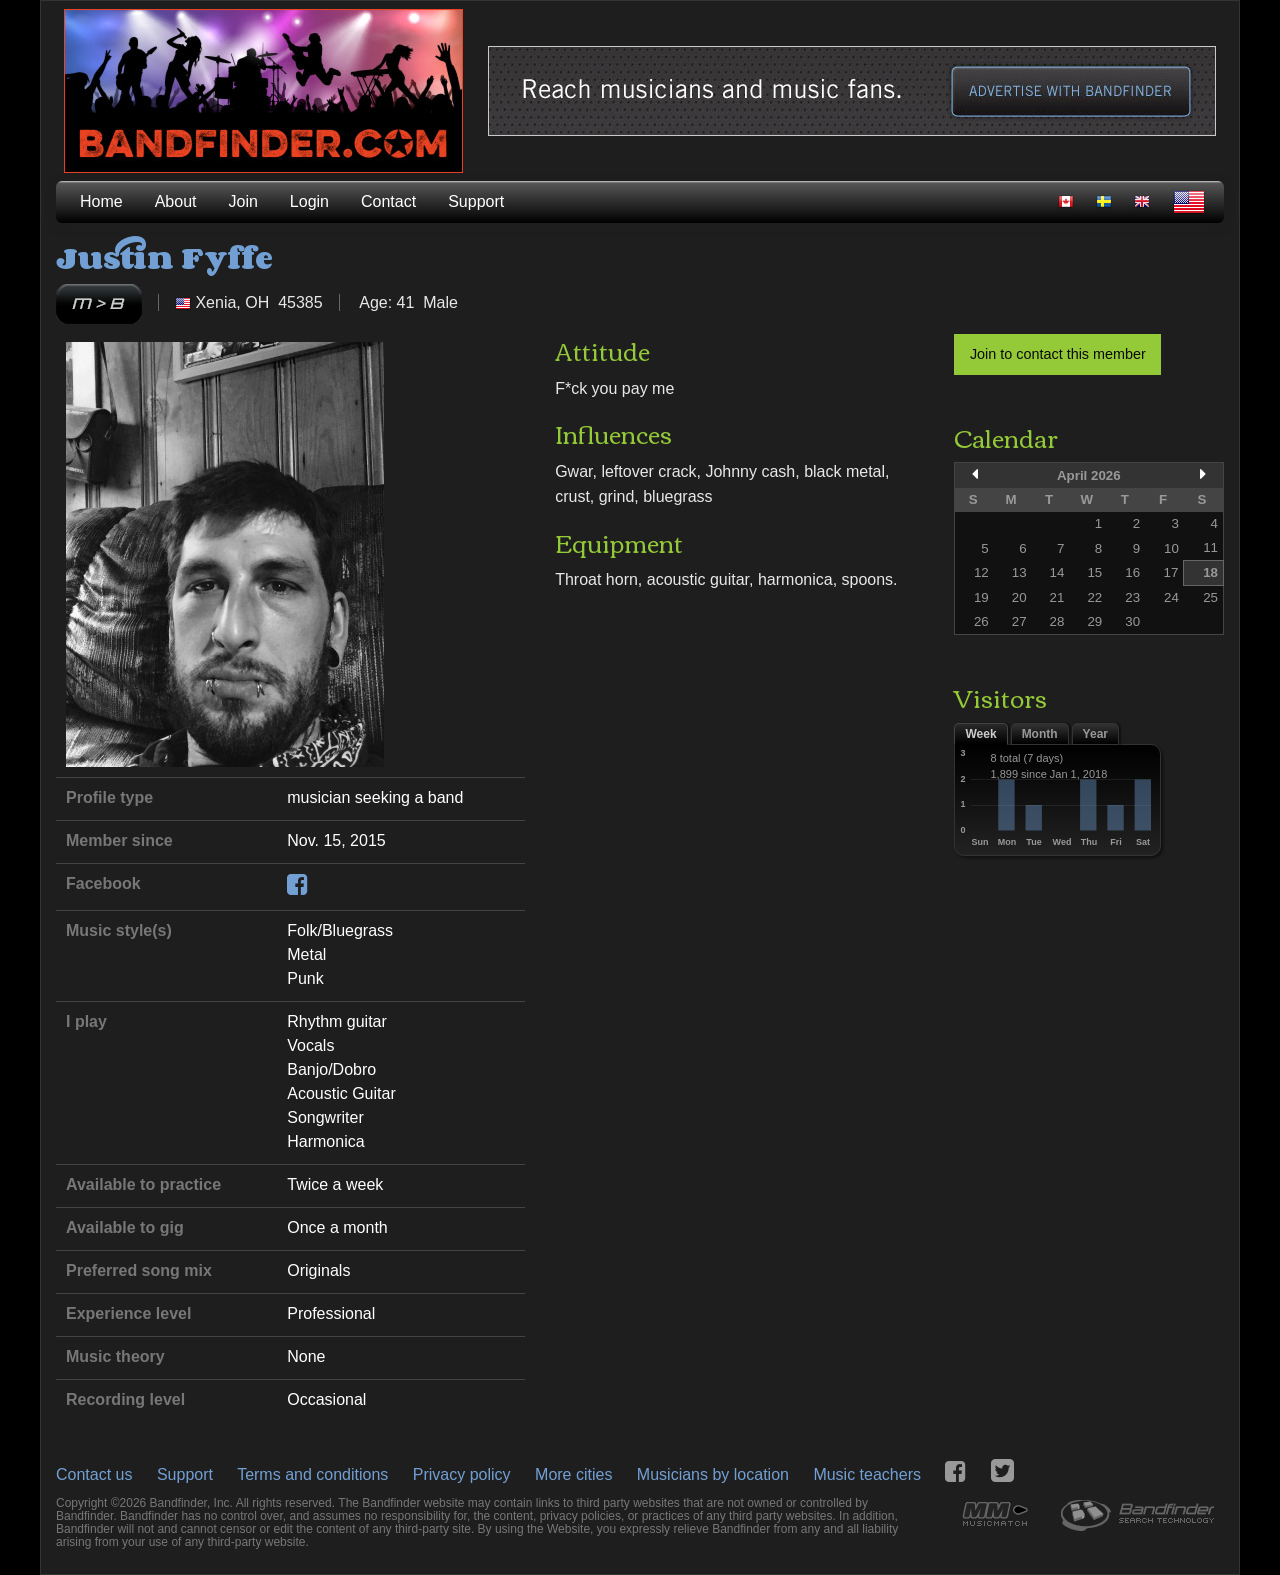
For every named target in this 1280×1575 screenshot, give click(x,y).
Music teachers (867, 1474)
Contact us (94, 1474)
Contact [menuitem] (388, 201)
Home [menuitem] (101, 201)
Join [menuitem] (243, 201)
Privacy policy (462, 1474)
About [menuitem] (176, 201)
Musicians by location (713, 1474)
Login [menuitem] (309, 201)
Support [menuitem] (476, 201)
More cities (573, 1474)
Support (185, 1474)
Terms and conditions (312, 1474)
